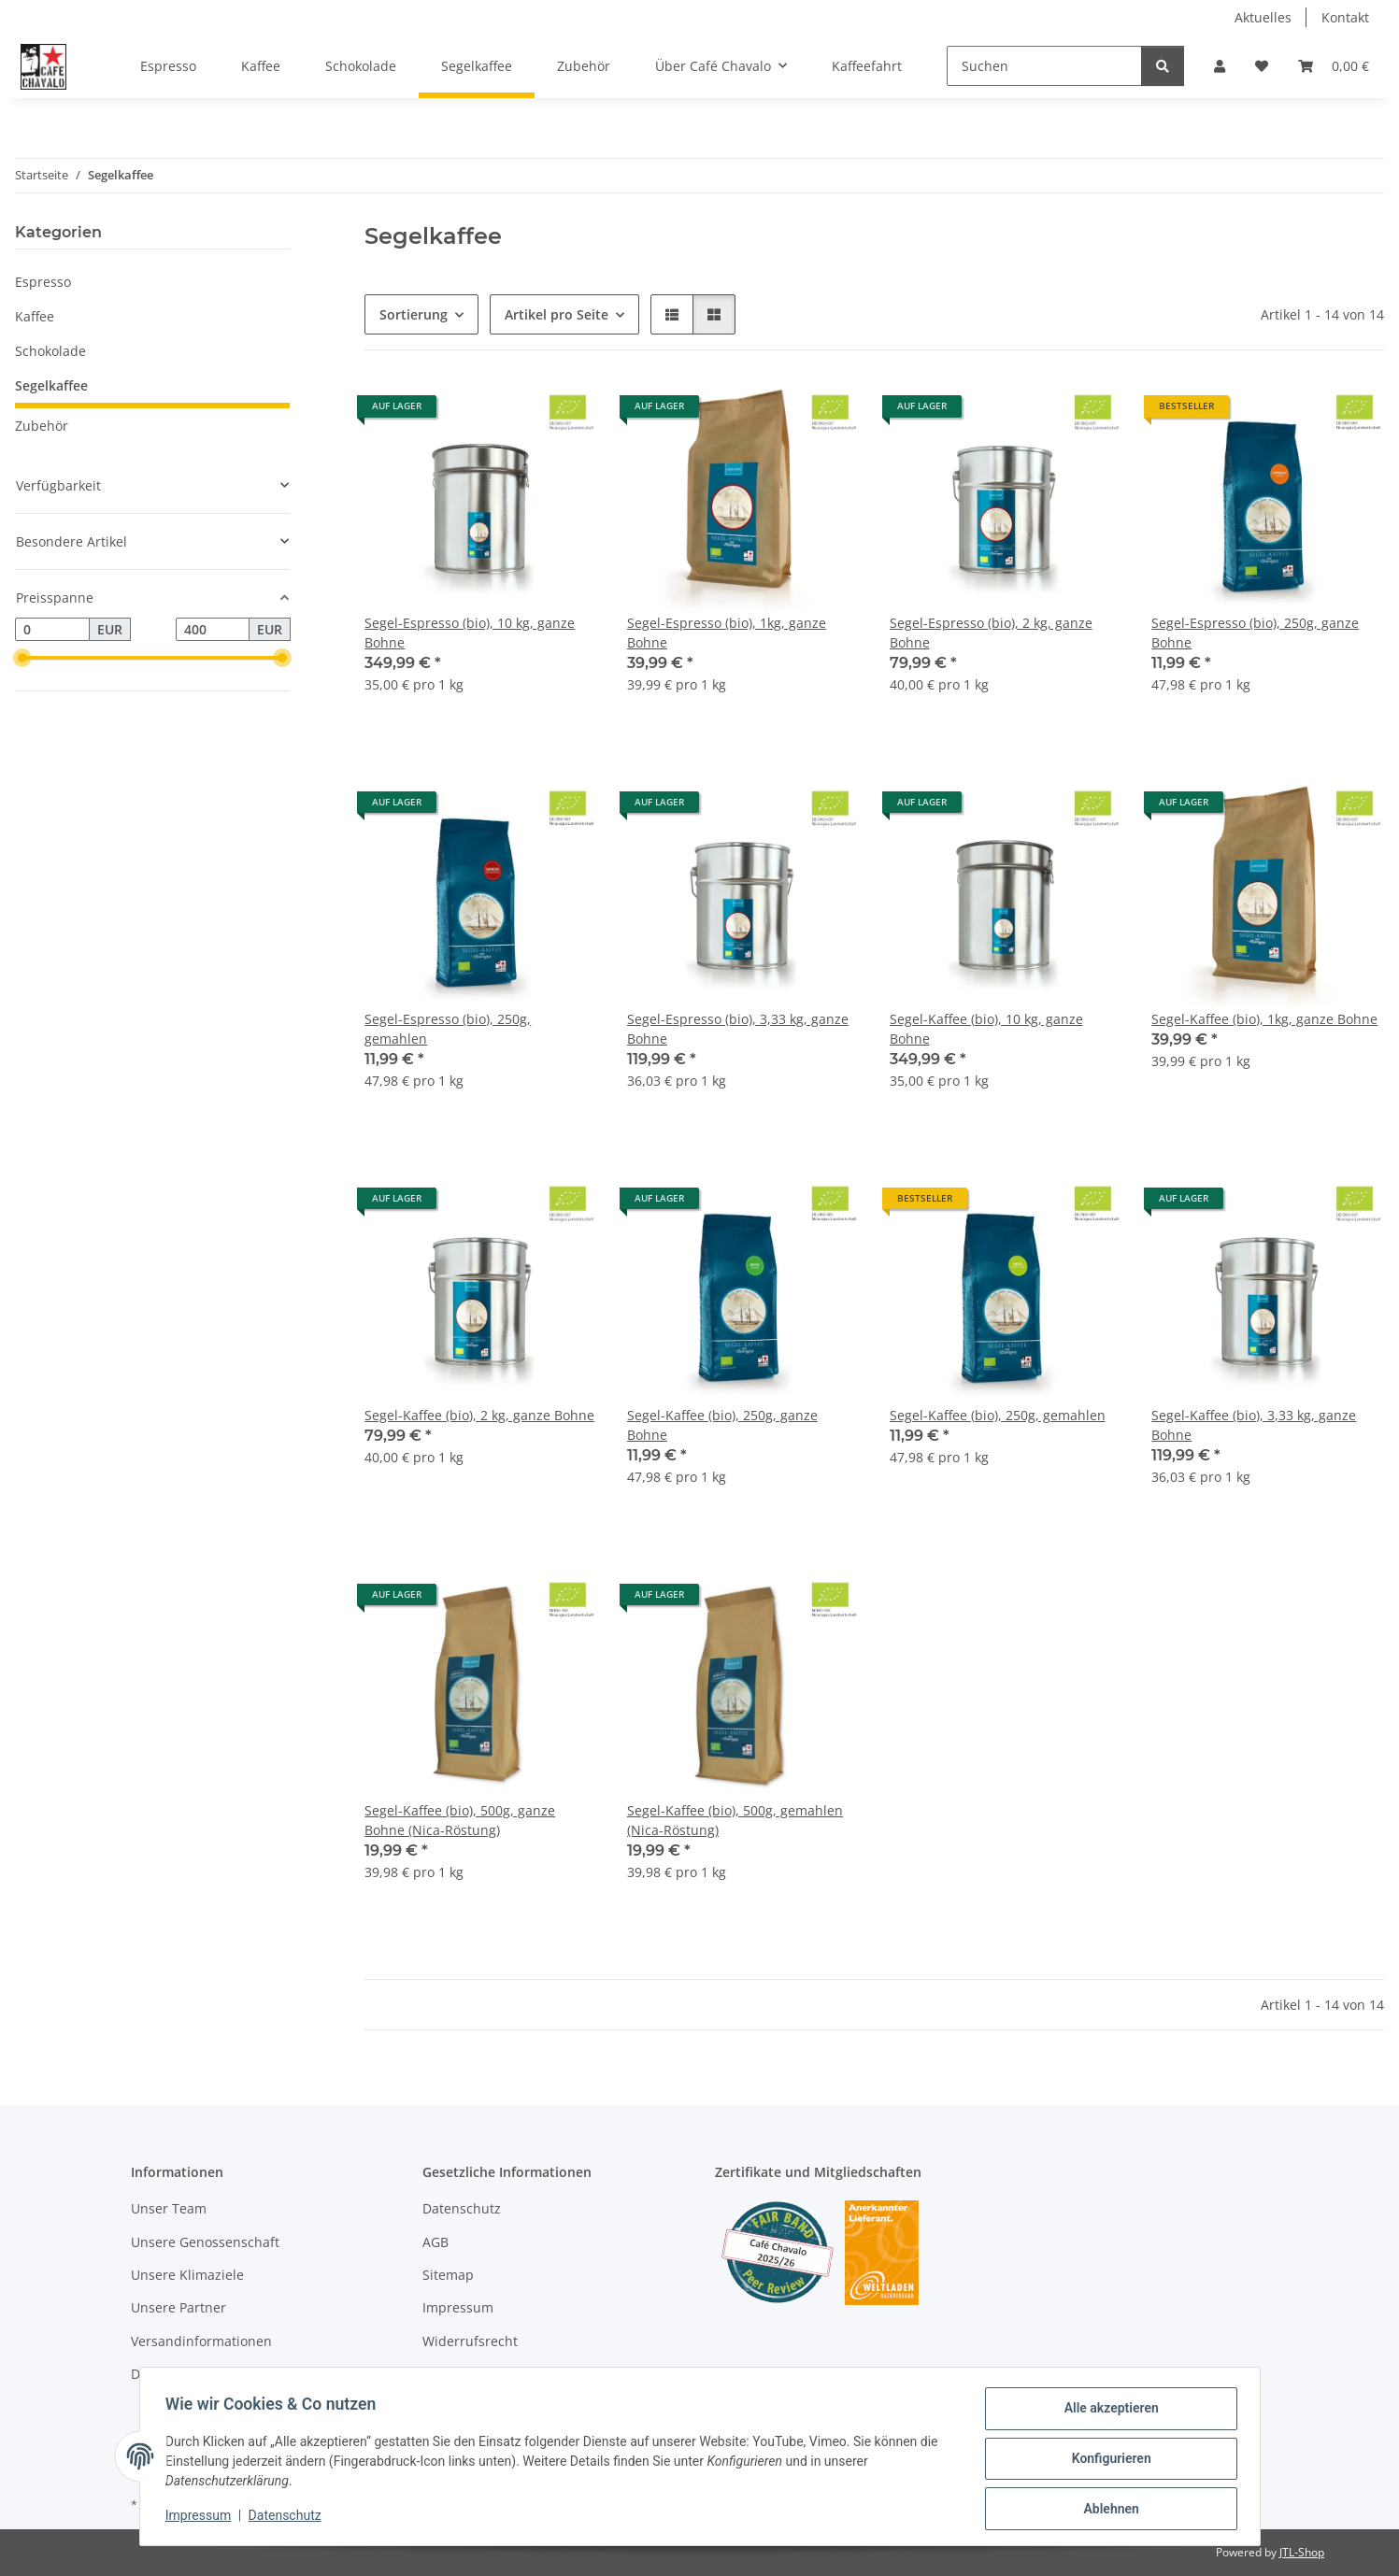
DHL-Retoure (170, 2374)
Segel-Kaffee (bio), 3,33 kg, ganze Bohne (1253, 1425)
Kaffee (34, 316)
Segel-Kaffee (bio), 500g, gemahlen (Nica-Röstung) (735, 1820)
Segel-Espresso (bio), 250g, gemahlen (447, 1028)
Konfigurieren (1107, 2461)
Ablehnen (1107, 2509)
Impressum (203, 2518)
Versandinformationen (201, 2341)
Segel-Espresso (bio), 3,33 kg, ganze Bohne (738, 1028)
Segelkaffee (51, 385)
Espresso (43, 282)
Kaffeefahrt (867, 66)
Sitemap (448, 2275)
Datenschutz (288, 2518)
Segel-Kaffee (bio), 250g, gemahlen (998, 1415)
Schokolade (50, 351)
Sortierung (413, 314)
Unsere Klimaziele (187, 2275)
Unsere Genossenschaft (205, 2242)
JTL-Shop (1301, 2552)
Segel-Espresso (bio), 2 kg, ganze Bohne (991, 632)
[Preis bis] (213, 630)
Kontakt (1345, 17)
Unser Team (169, 2208)
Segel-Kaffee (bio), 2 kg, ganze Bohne (479, 1415)
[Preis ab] (52, 630)
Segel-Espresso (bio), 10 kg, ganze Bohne (469, 632)
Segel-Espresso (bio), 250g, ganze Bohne (1255, 632)
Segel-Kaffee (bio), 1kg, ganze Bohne (1264, 1019)
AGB (435, 2242)
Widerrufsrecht (470, 2341)
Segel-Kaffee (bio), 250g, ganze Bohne (722, 1425)
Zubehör (41, 425)
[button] (1219, 66)
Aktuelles (1263, 17)
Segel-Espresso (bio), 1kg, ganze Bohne (726, 632)
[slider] (22, 658)
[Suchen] (1044, 66)
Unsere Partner (178, 2307)
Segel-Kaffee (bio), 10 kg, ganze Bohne (986, 1028)
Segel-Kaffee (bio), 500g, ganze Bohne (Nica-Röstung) (459, 1820)
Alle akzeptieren (1107, 2412)
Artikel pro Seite (556, 314)
